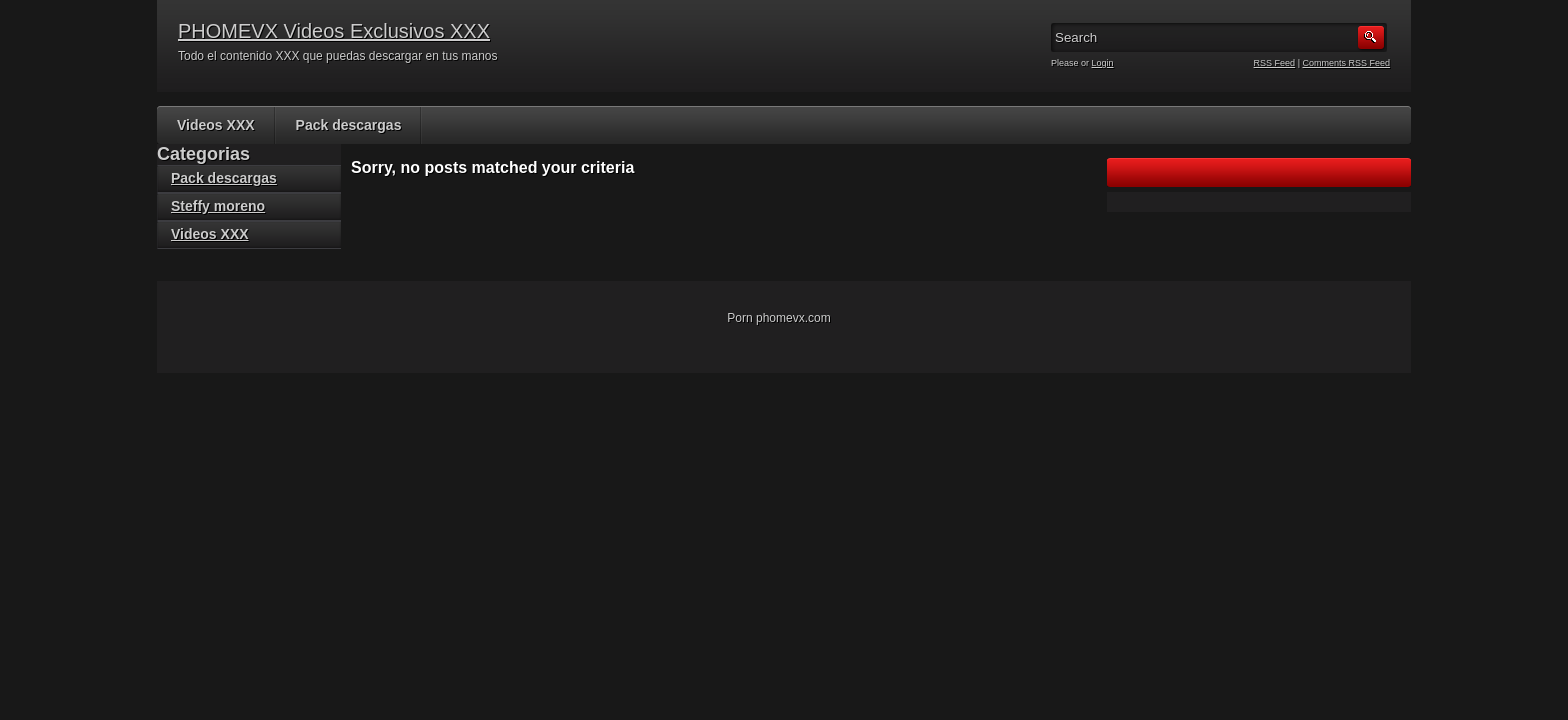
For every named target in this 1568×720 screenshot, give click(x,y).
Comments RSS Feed (1346, 63)
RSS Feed (1275, 63)
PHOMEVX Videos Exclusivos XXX (334, 31)
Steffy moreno (218, 206)
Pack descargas (349, 125)
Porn (739, 318)
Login (1103, 63)
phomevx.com (793, 318)
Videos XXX (216, 125)
